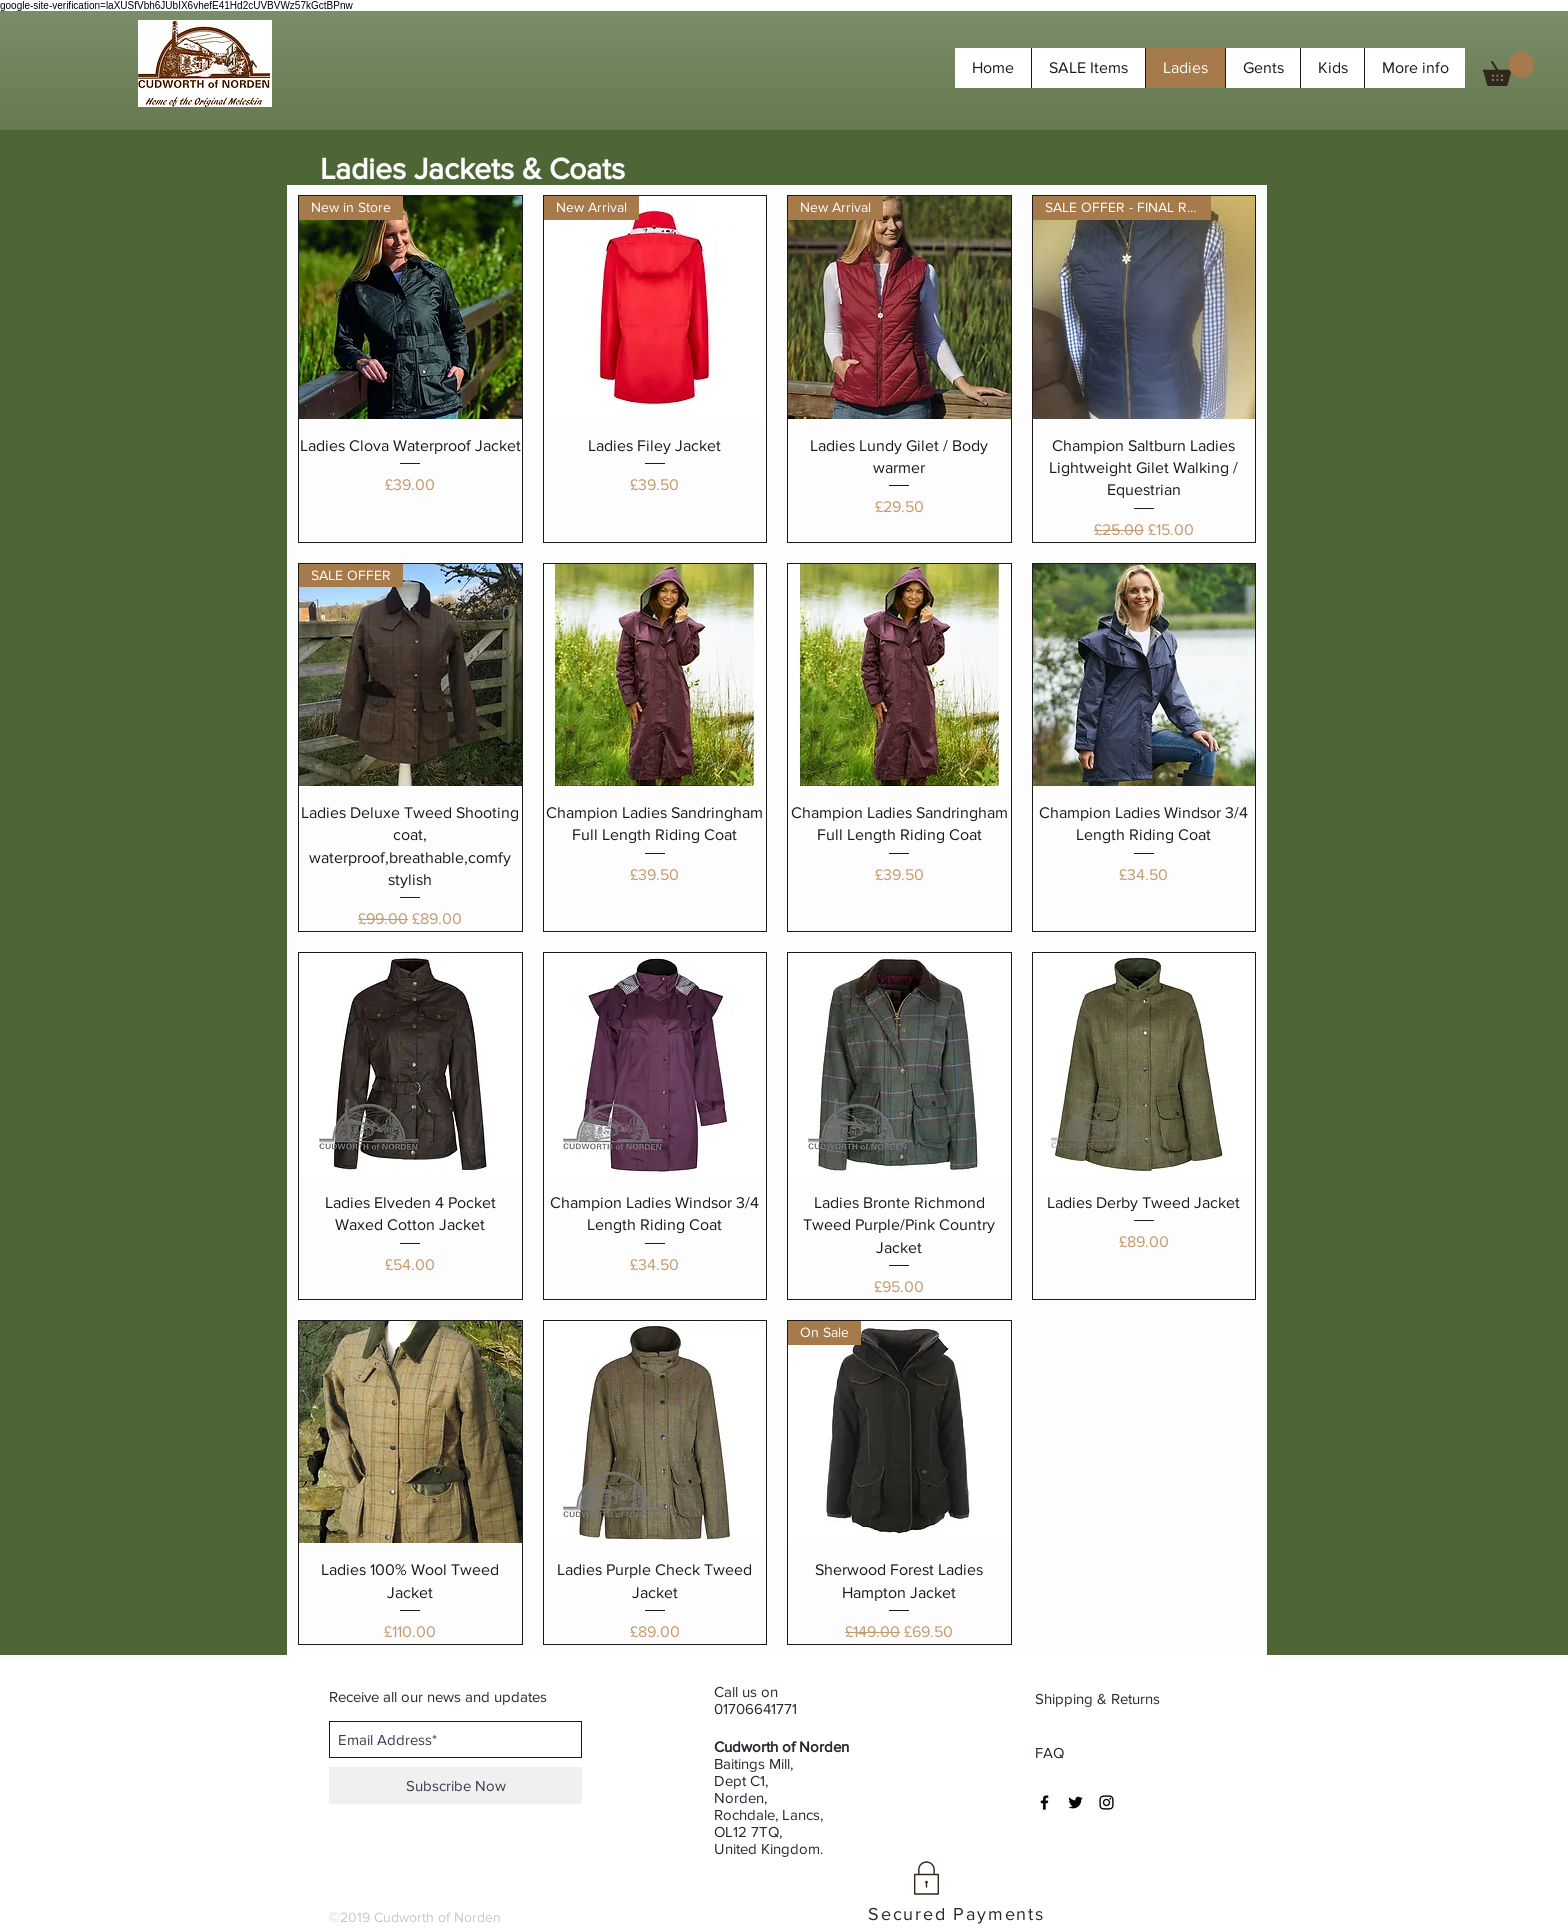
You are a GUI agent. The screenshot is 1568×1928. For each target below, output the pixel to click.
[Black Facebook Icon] (1044, 1802)
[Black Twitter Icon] (1075, 1802)
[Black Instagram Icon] (1106, 1802)
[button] (1508, 69)
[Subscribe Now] (455, 1785)
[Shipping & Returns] (1099, 1698)
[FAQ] (1050, 1752)
